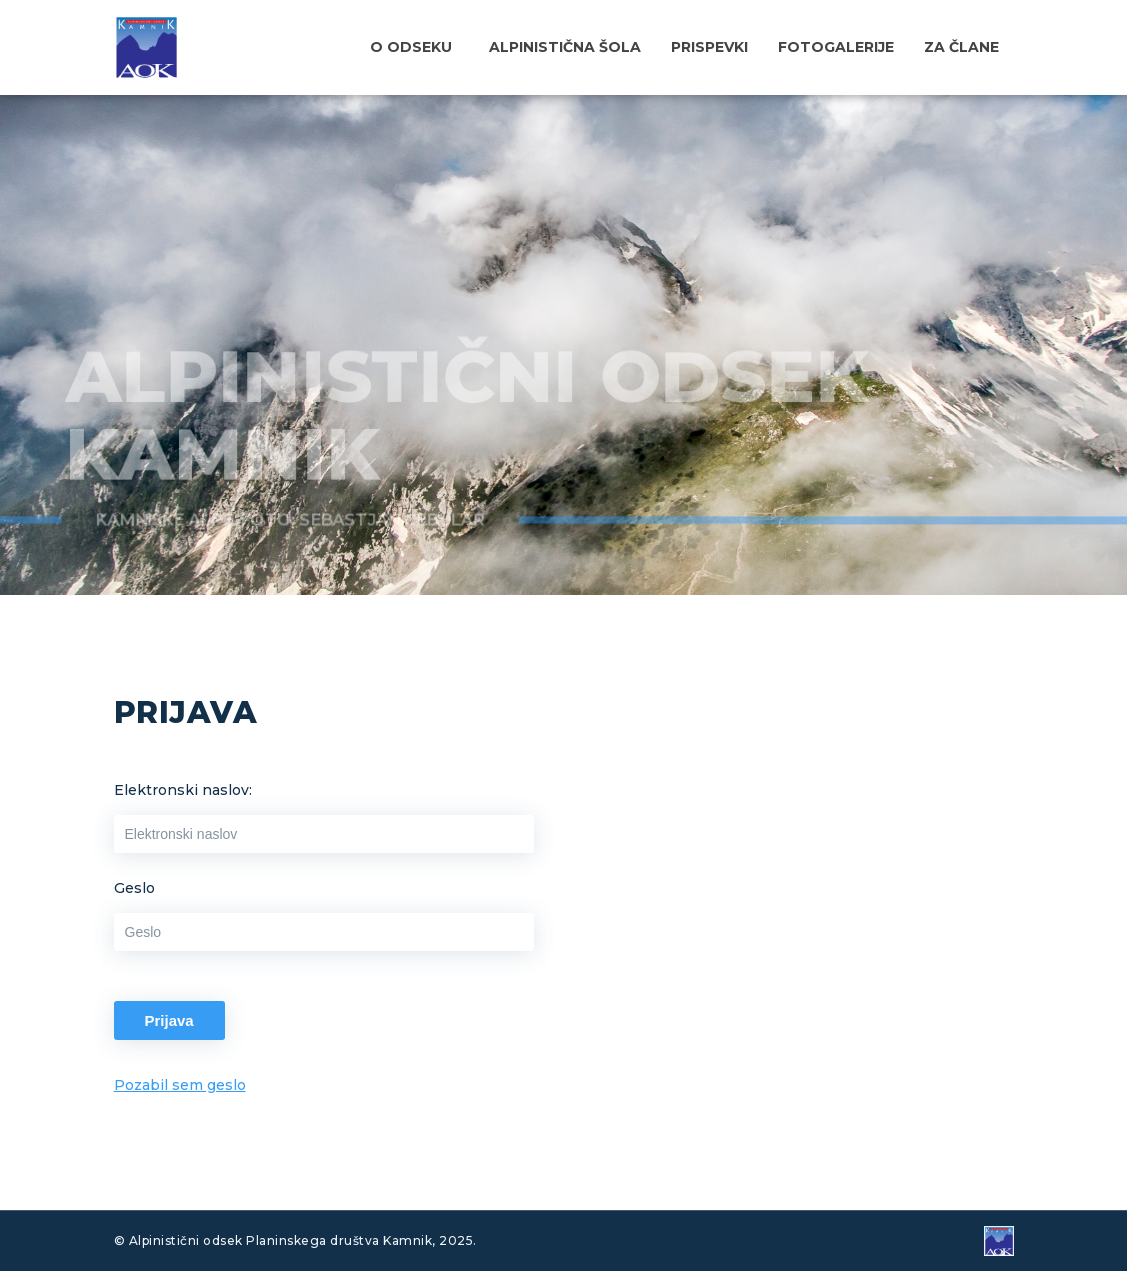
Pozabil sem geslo (180, 1085)
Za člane (961, 47)
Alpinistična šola (565, 47)
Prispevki (709, 47)
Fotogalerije (836, 47)
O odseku (411, 47)
